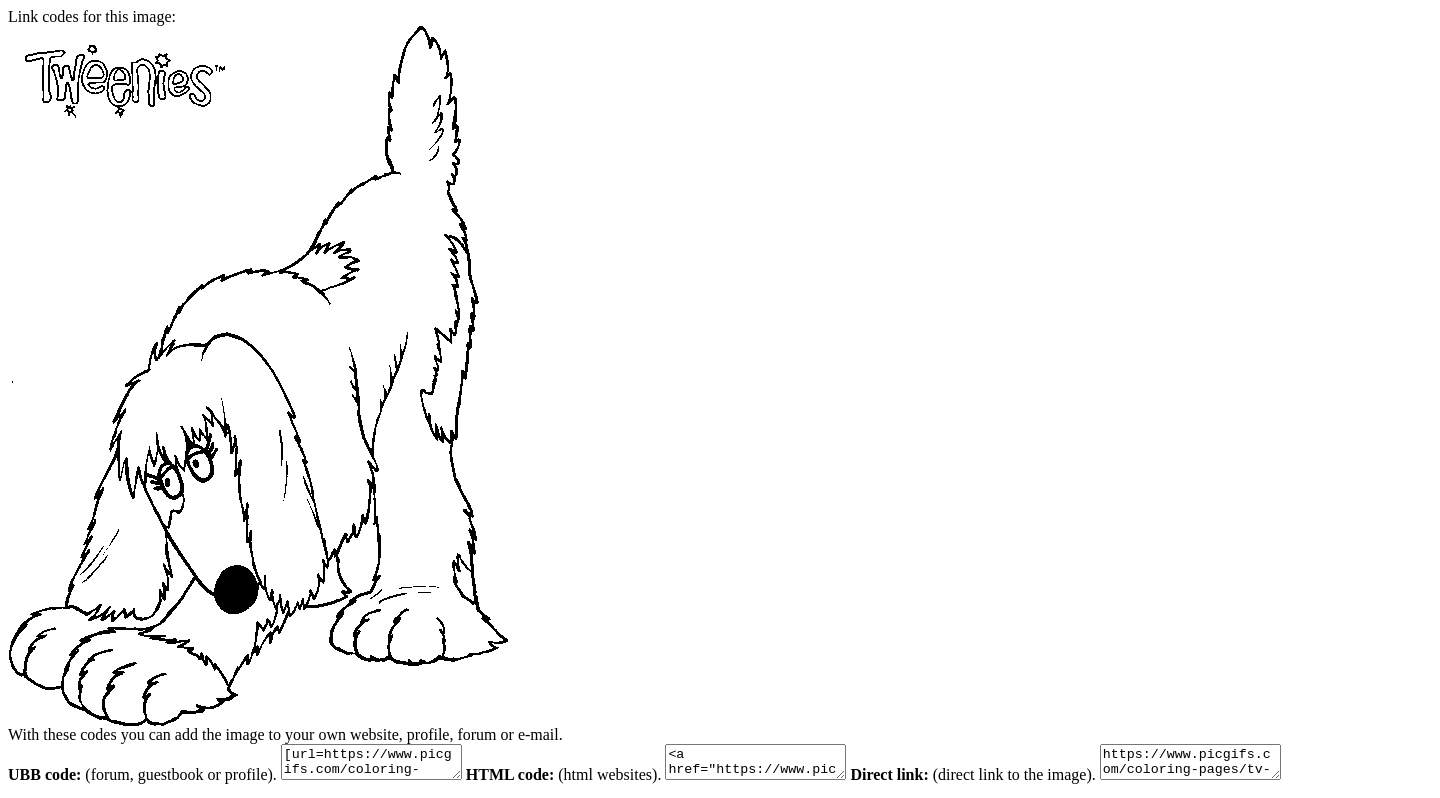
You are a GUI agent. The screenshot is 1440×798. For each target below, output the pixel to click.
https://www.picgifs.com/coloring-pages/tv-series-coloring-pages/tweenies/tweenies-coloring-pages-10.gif (1240, 765)
